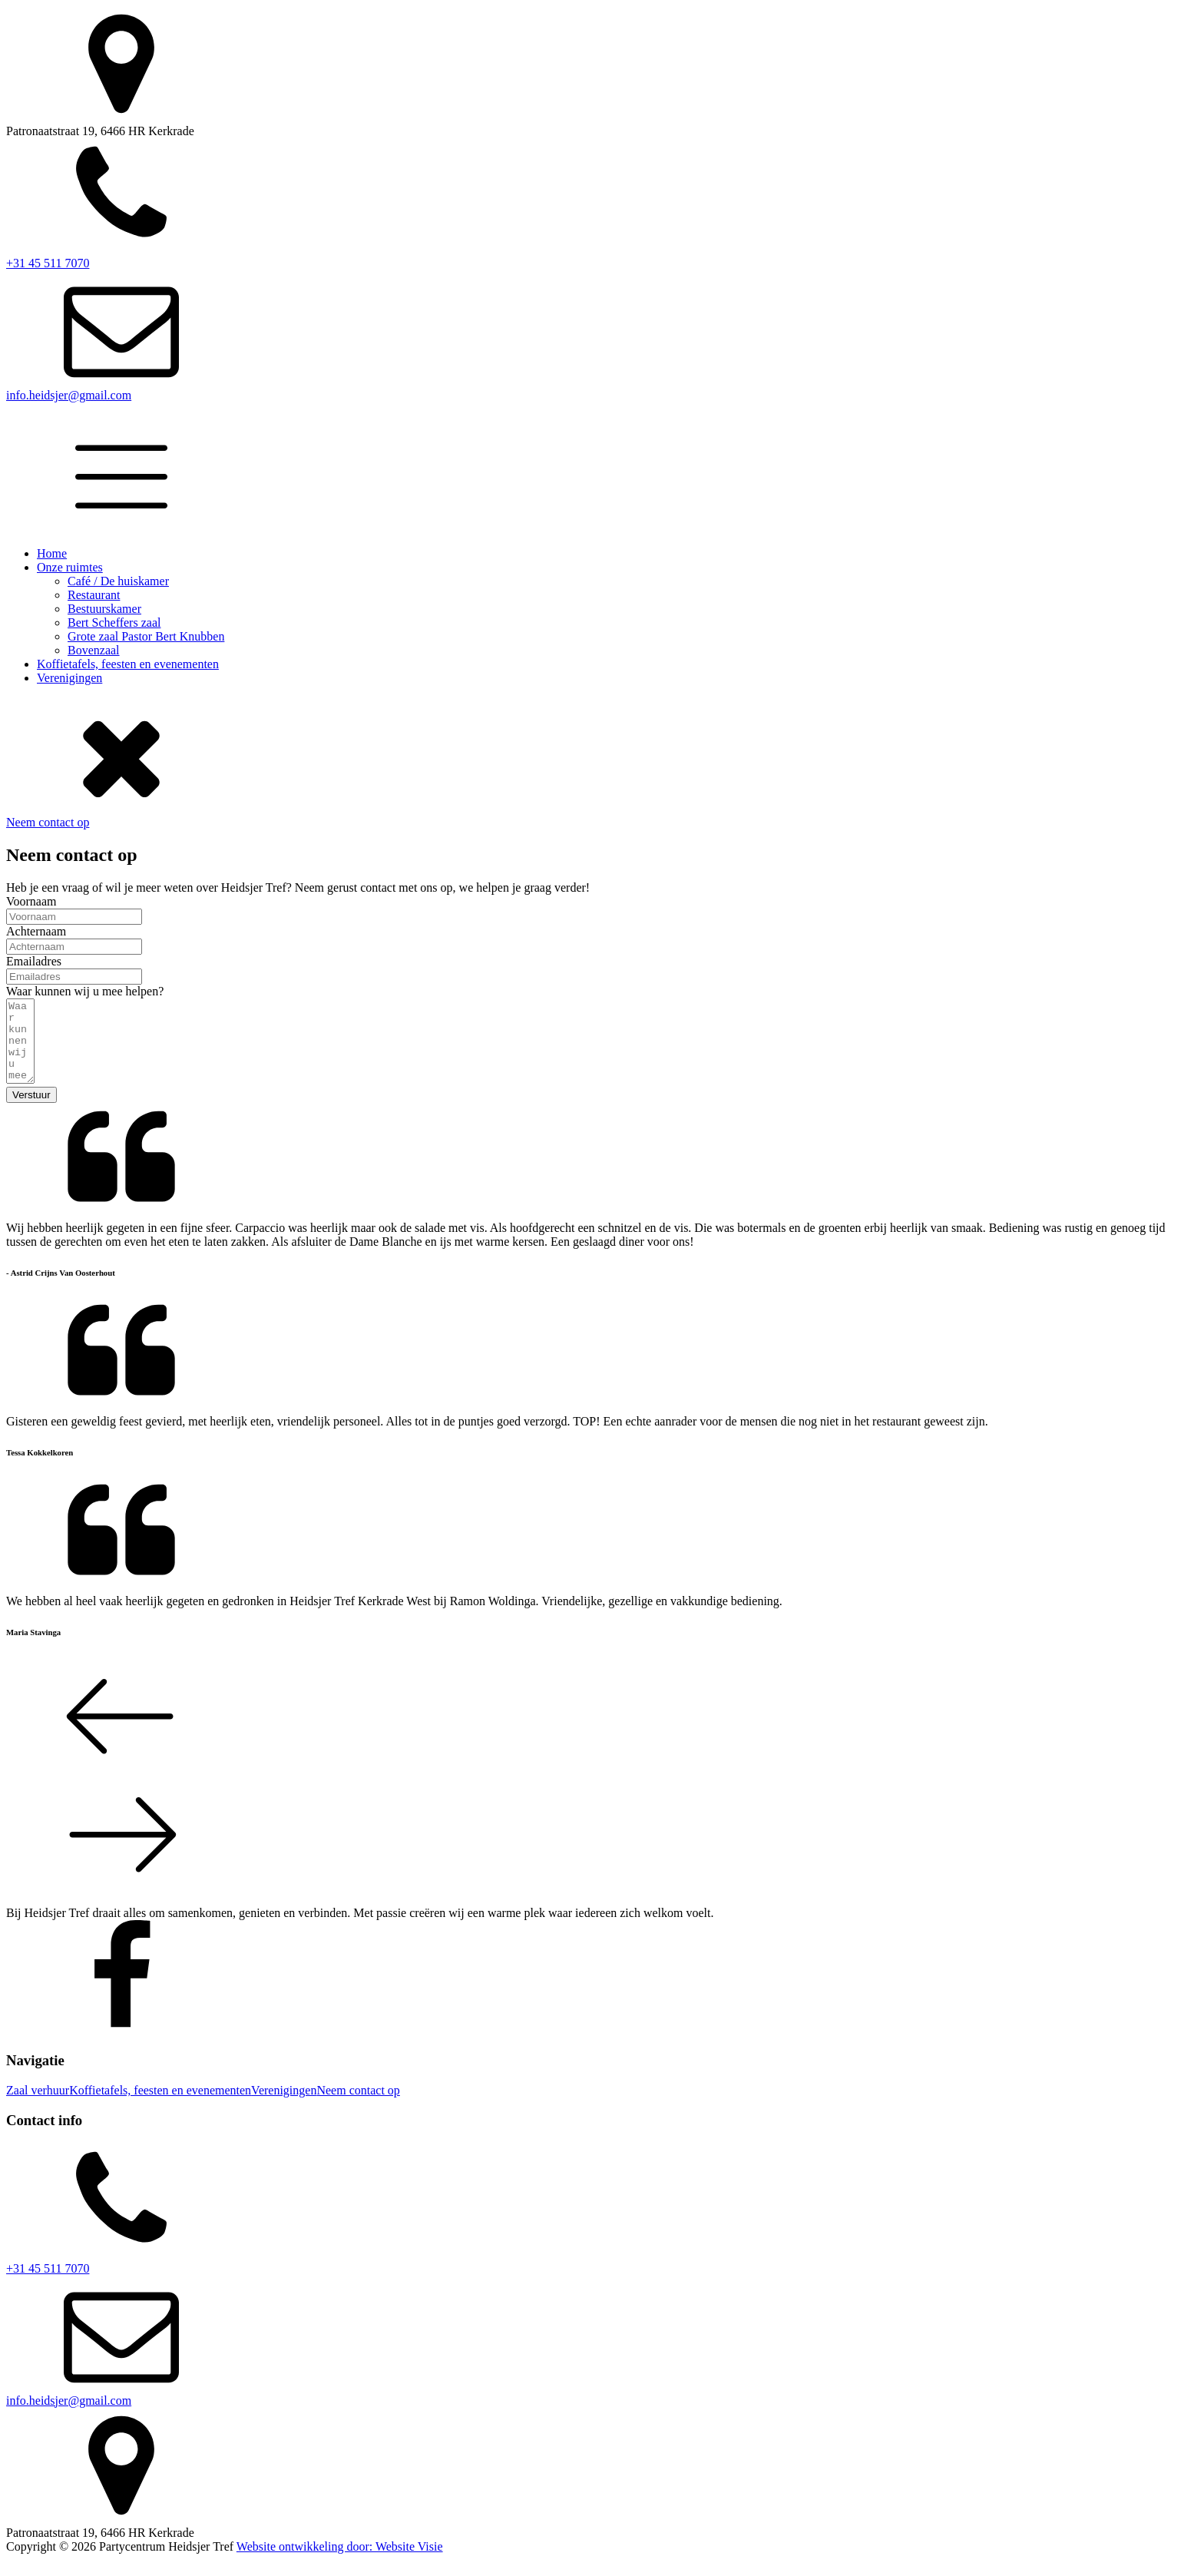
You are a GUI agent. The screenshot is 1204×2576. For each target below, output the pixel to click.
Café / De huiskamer (118, 581)
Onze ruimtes (70, 567)
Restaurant (94, 594)
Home (52, 553)
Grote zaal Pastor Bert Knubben (146, 636)
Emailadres (33, 961)
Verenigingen (69, 677)
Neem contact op (47, 822)
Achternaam (36, 931)
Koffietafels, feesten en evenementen (128, 663)
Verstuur (31, 1111)
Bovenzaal (94, 650)
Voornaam (31, 901)
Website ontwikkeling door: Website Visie (340, 2562)
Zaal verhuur (37, 2106)
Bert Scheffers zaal (114, 622)
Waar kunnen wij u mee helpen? (85, 991)
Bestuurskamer (104, 608)
